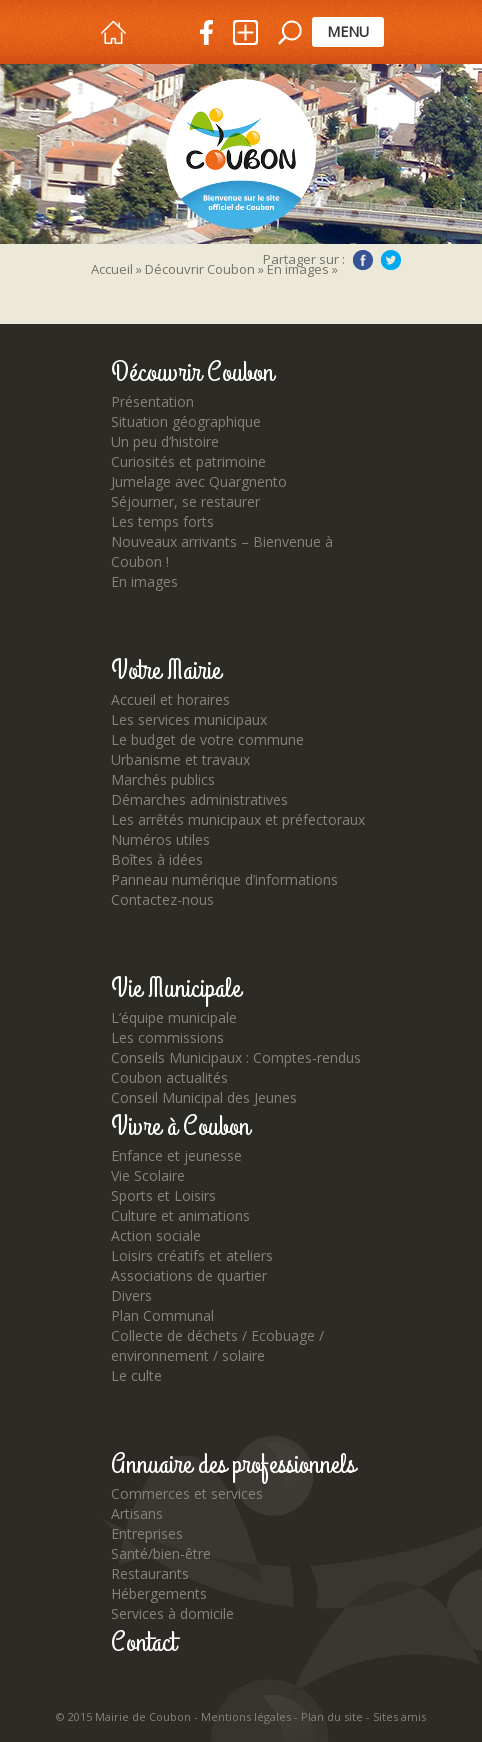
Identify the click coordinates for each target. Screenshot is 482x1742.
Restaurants (150, 1573)
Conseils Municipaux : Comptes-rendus (236, 1057)
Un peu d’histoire (165, 441)
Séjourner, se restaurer (185, 501)
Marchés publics (163, 779)
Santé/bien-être (161, 1553)
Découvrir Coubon (200, 269)
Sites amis (399, 1716)
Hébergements (159, 1593)
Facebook (363, 260)
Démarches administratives (199, 799)
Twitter (391, 260)
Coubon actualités (169, 1077)
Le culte (136, 1375)
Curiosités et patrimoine (188, 461)
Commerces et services (187, 1493)
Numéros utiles (160, 839)
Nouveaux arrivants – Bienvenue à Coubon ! (222, 551)
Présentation (152, 401)
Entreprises (147, 1533)
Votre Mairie (166, 671)
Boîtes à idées (157, 859)
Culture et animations (180, 1215)
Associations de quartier (189, 1275)
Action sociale (156, 1235)
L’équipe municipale (174, 1017)
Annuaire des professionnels (233, 1465)
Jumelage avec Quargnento (199, 481)
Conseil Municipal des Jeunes (204, 1097)
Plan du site (332, 1716)
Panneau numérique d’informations (224, 879)
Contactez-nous (162, 899)
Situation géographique (186, 421)
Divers (131, 1295)
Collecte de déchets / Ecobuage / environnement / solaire (217, 1345)
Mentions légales (246, 1716)
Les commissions (167, 1037)
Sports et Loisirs (163, 1195)
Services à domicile (172, 1613)
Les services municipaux (189, 719)
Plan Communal (162, 1315)
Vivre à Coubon (180, 1127)
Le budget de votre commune (207, 739)
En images (144, 581)
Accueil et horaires (170, 699)
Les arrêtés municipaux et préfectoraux (238, 819)
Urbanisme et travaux (180, 759)
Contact (143, 1643)
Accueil (112, 269)
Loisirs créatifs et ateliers (192, 1255)
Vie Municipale (176, 989)
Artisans (137, 1513)
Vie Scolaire (148, 1175)
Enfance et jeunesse (176, 1155)
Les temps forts (162, 521)
